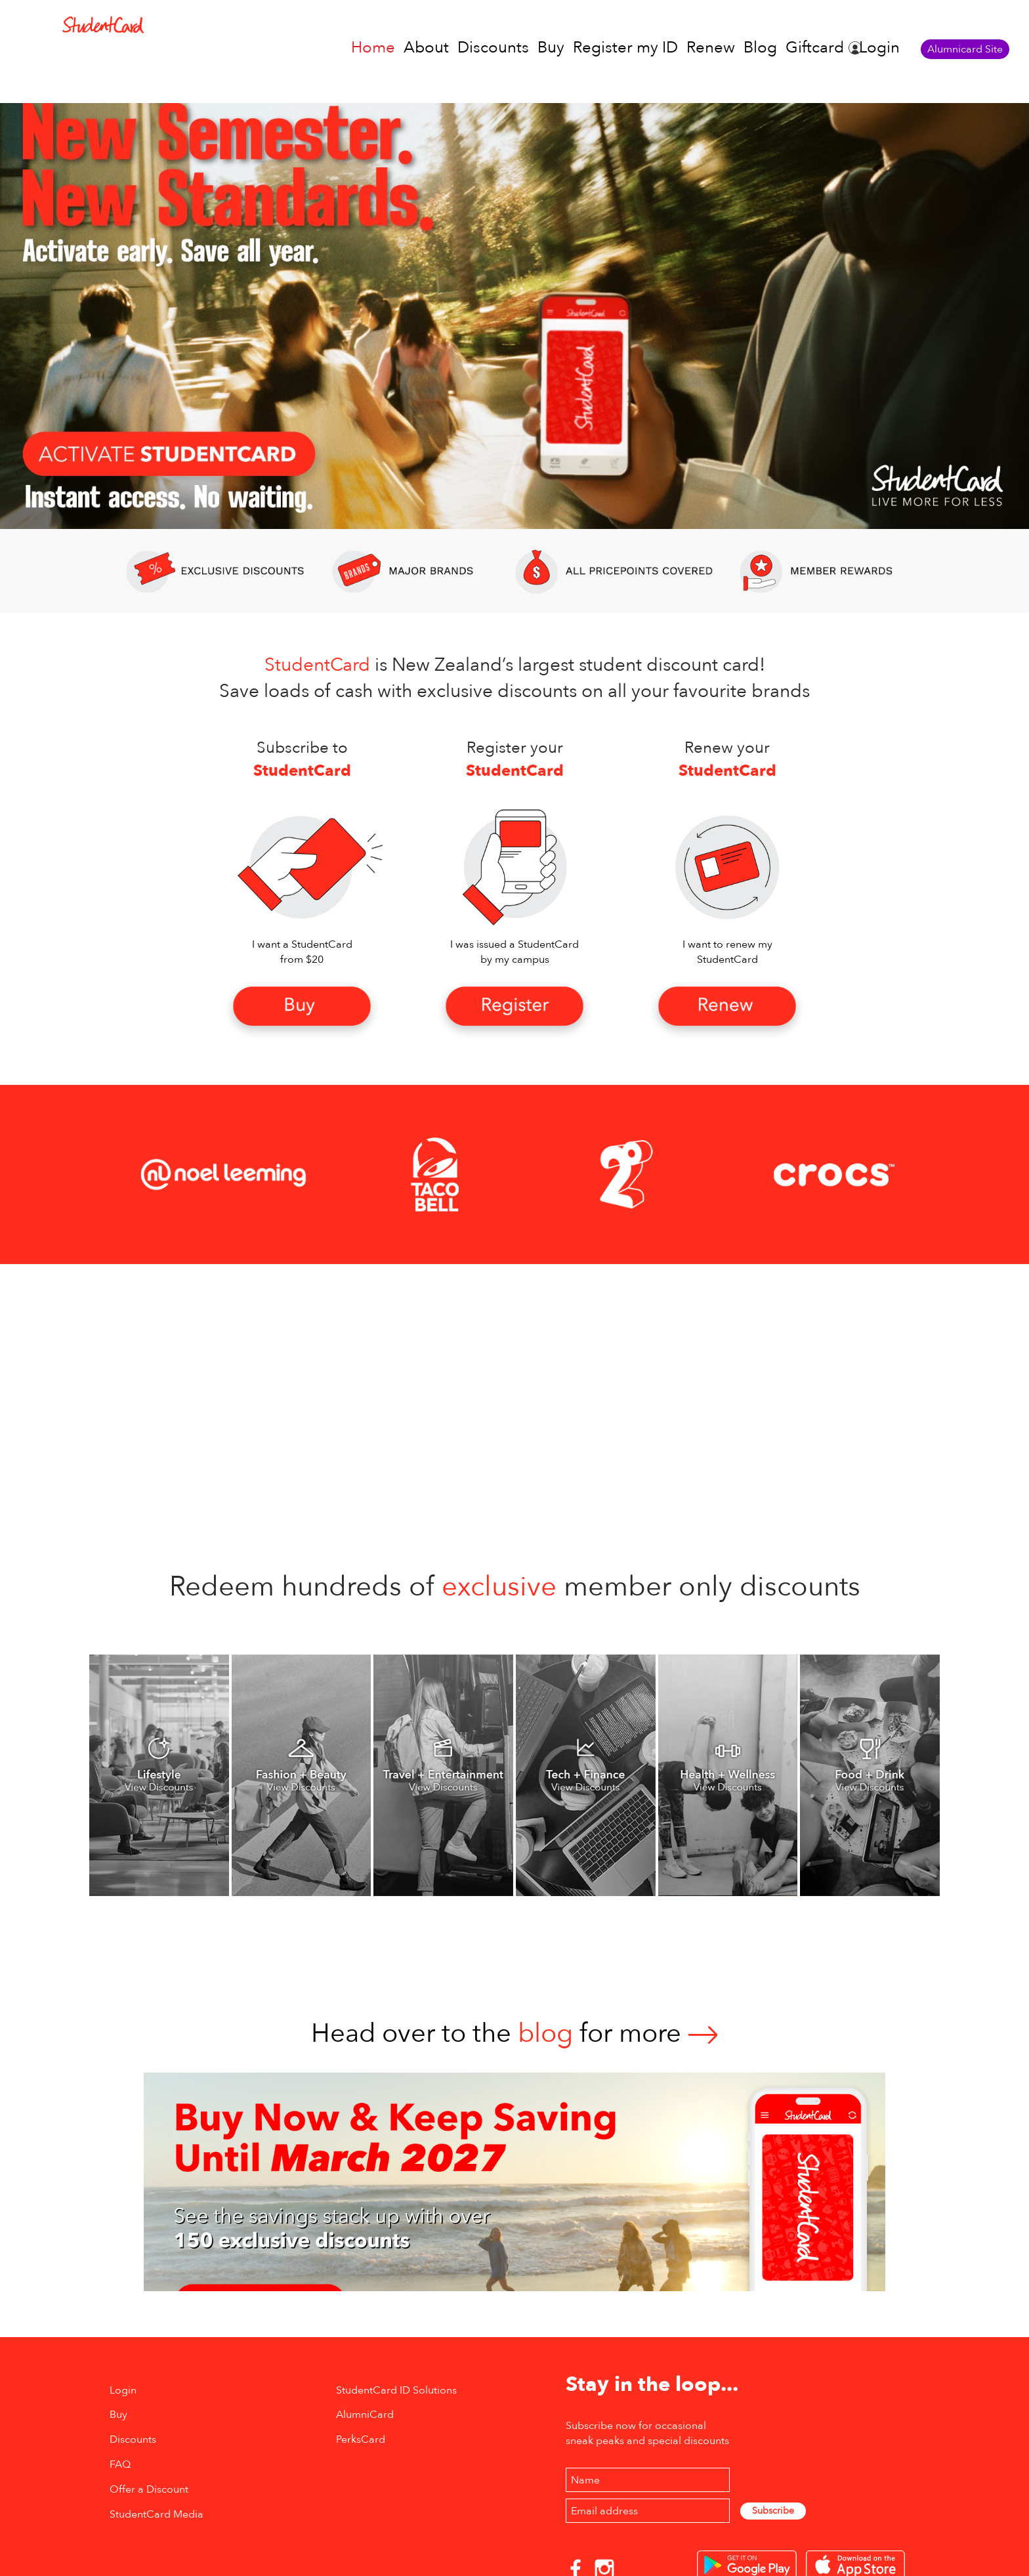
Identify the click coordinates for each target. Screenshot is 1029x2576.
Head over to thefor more (514, 2034)
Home (373, 47)
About (426, 47)
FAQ (120, 2464)
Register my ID (625, 47)
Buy (550, 47)
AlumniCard (365, 2414)
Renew (710, 47)
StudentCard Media (156, 2514)
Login (879, 47)
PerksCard (360, 2439)
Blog (760, 47)
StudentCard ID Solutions (396, 2390)
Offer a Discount (149, 2489)
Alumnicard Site (965, 49)
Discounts (493, 47)
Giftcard (815, 47)
